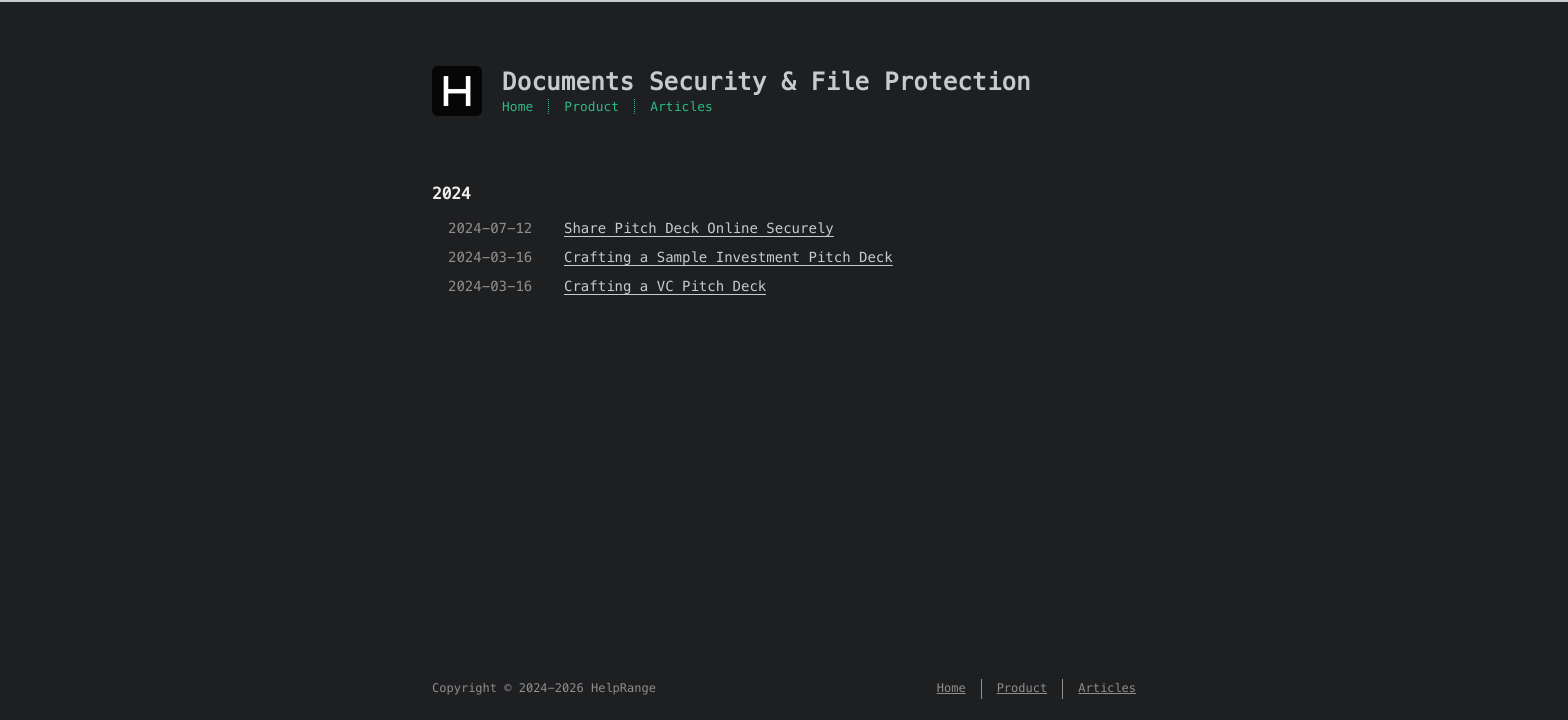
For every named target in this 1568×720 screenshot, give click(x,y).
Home (517, 106)
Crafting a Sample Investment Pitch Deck (728, 257)
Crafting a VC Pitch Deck (665, 286)
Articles (681, 106)
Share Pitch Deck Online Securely (699, 228)
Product (591, 106)
